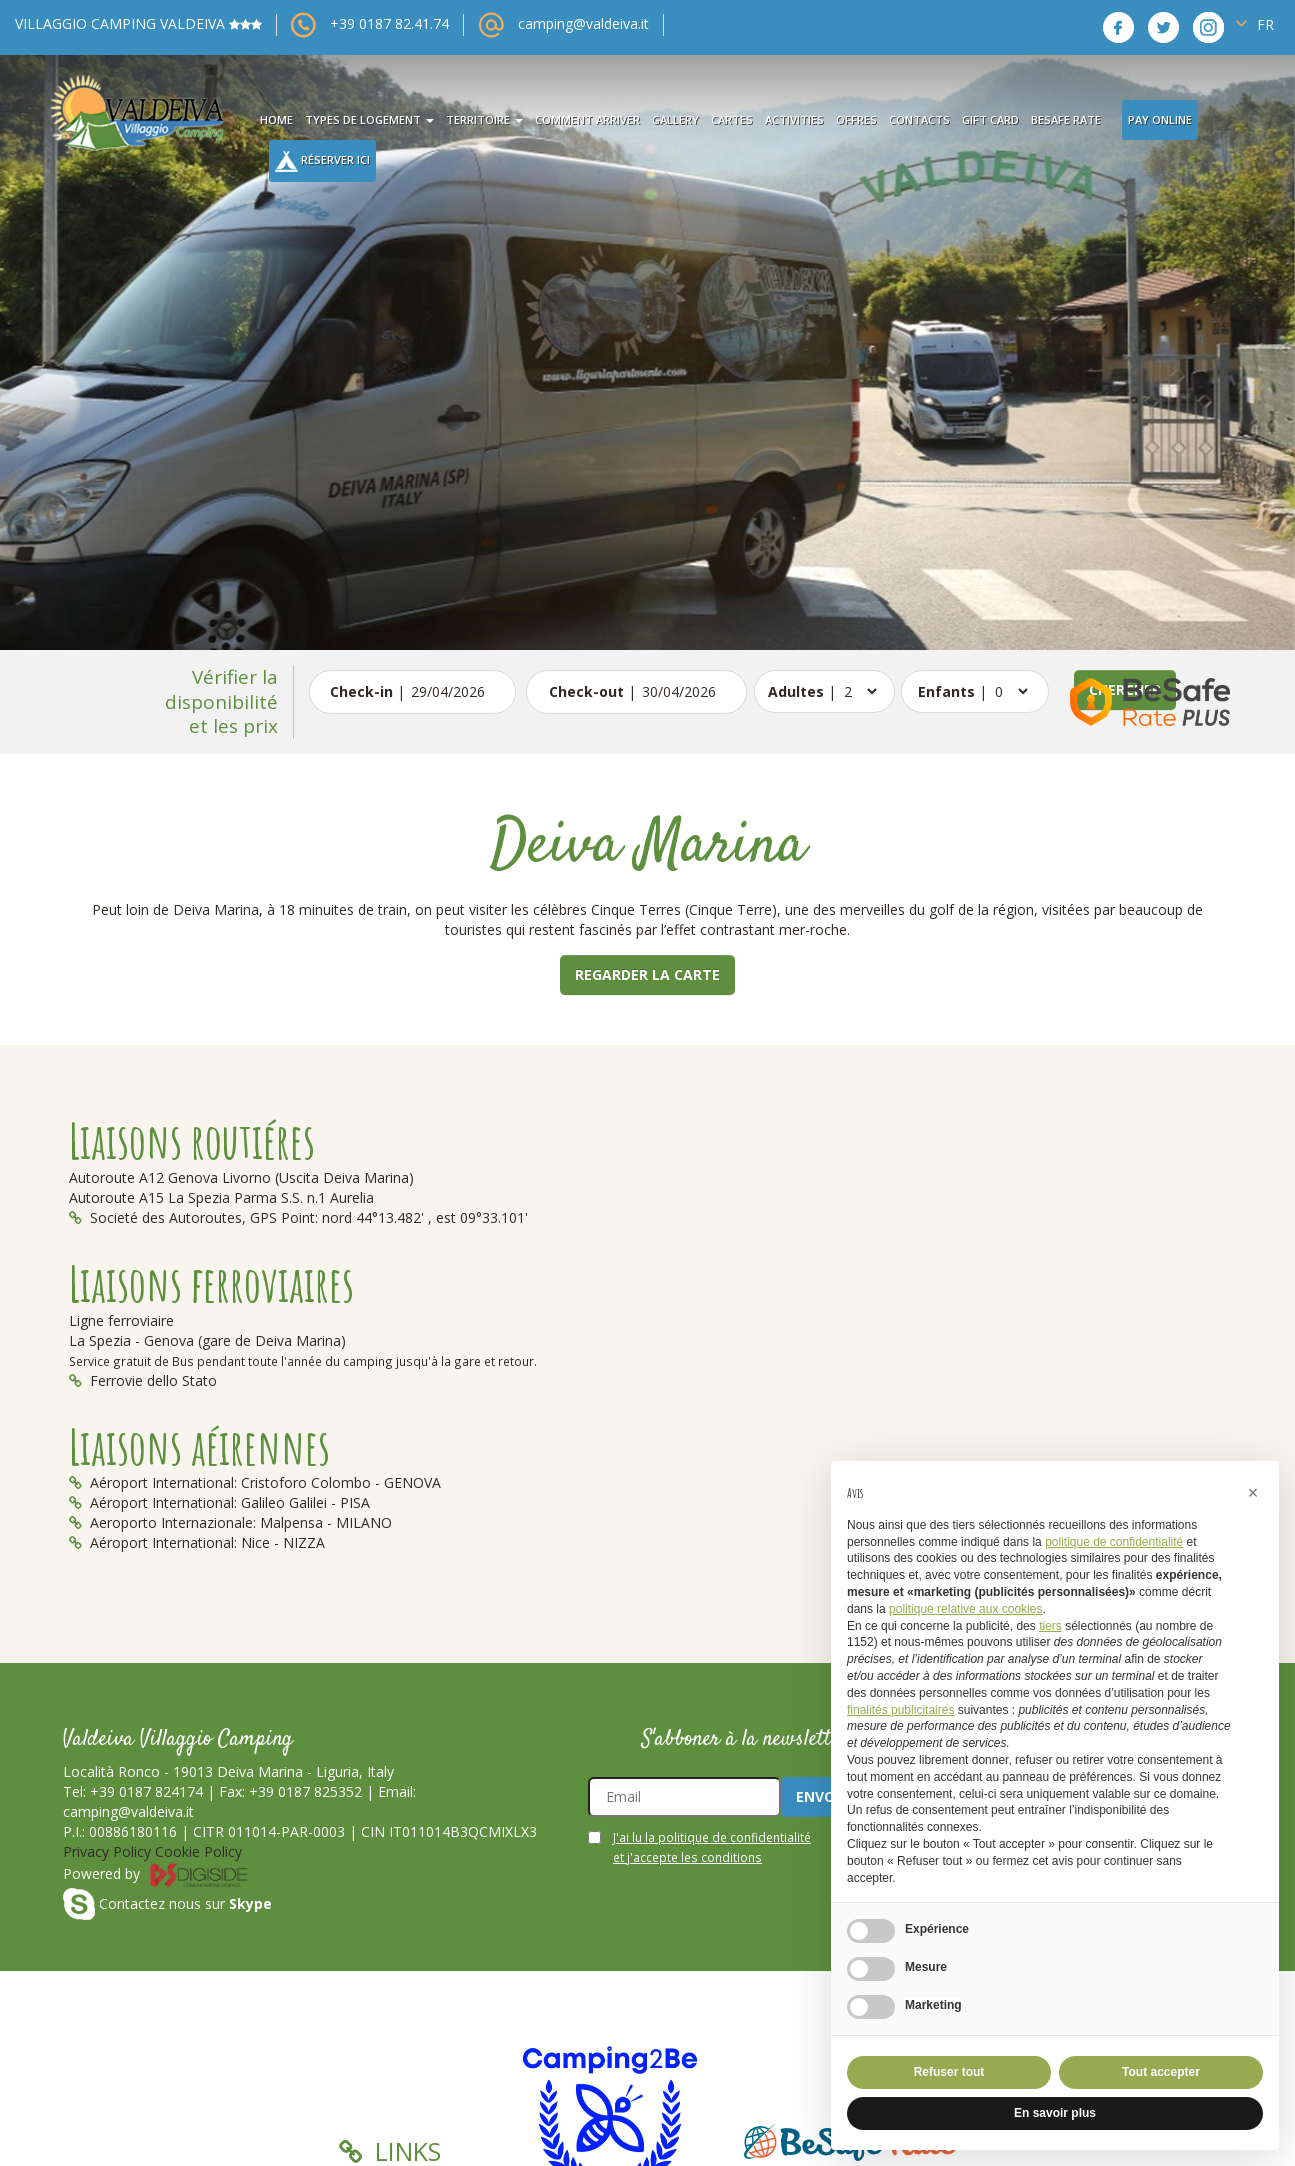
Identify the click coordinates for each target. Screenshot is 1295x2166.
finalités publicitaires (900, 1710)
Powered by (156, 1873)
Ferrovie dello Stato (143, 1380)
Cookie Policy (198, 1851)
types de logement (369, 119)
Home (276, 119)
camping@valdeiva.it (583, 23)
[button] (1253, 1493)
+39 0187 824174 (146, 1791)
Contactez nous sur (167, 1903)
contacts (919, 119)
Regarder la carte (647, 974)
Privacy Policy (107, 1851)
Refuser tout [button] (949, 2072)
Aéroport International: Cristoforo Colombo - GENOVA (255, 1482)
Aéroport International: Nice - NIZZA (197, 1542)
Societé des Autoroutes (155, 1217)
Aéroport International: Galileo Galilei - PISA (219, 1502)
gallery (675, 119)
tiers (1050, 1626)
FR (1254, 23)
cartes (732, 119)
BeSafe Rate (1066, 119)
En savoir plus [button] (1055, 2113)
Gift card (990, 119)
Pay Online (1160, 119)
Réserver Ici (322, 161)
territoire (484, 119)
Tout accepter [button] (1161, 2072)
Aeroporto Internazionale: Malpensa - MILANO (230, 1522)
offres (856, 119)
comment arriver (587, 119)
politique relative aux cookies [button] (965, 1609)
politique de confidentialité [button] (1114, 1542)
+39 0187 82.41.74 (389, 23)
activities (794, 119)
